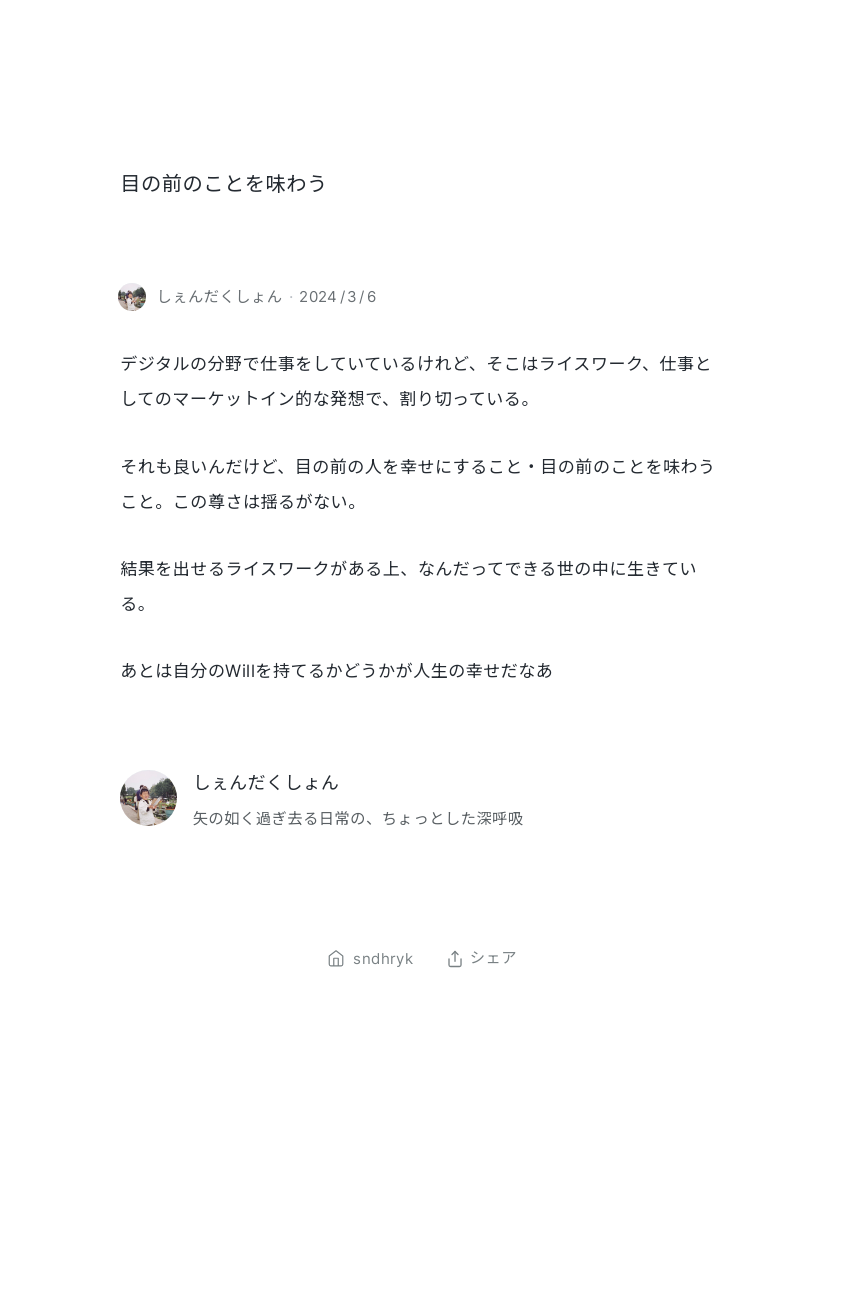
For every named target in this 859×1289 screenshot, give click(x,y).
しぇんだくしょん (266, 782)
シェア (481, 959)
